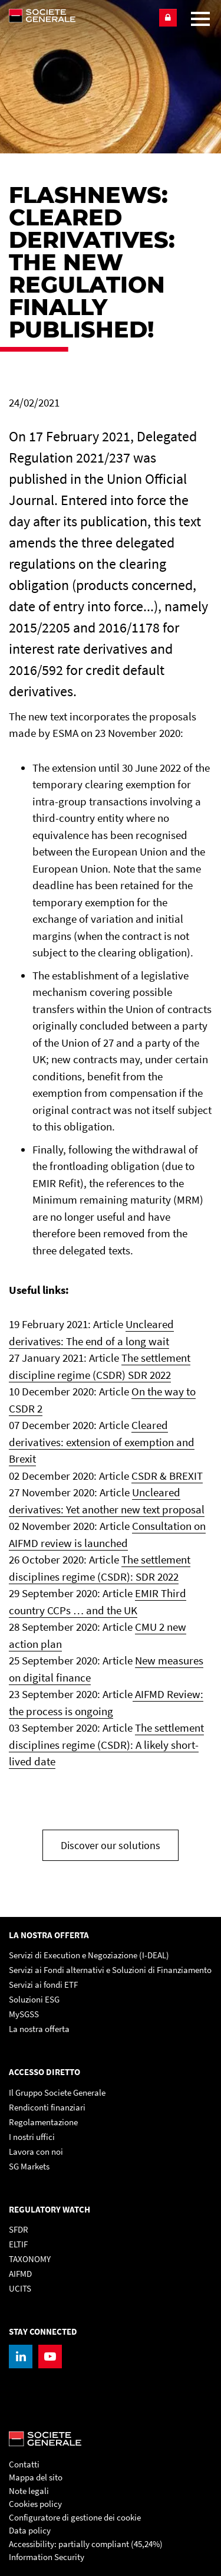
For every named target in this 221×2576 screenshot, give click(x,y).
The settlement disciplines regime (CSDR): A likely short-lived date (106, 1744)
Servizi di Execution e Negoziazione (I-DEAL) (89, 1955)
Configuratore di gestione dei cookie (75, 2517)
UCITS (20, 2288)
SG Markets (29, 2166)
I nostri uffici (32, 2136)
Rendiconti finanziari (47, 2107)
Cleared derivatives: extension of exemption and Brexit (101, 1442)
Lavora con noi (36, 2151)
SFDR (18, 2229)
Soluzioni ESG (34, 1999)
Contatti (24, 2464)
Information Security (46, 2556)
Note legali (29, 2490)
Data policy (30, 2530)
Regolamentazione (43, 2122)
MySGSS (24, 2014)
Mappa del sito (35, 2477)
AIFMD (20, 2273)
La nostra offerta (39, 2028)
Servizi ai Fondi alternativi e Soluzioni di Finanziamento (110, 1969)
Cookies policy (35, 2503)
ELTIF (18, 2244)
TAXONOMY (30, 2258)
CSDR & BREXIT (167, 1476)
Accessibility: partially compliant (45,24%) (86, 2543)
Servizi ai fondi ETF (43, 1984)
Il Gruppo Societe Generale (57, 2092)
